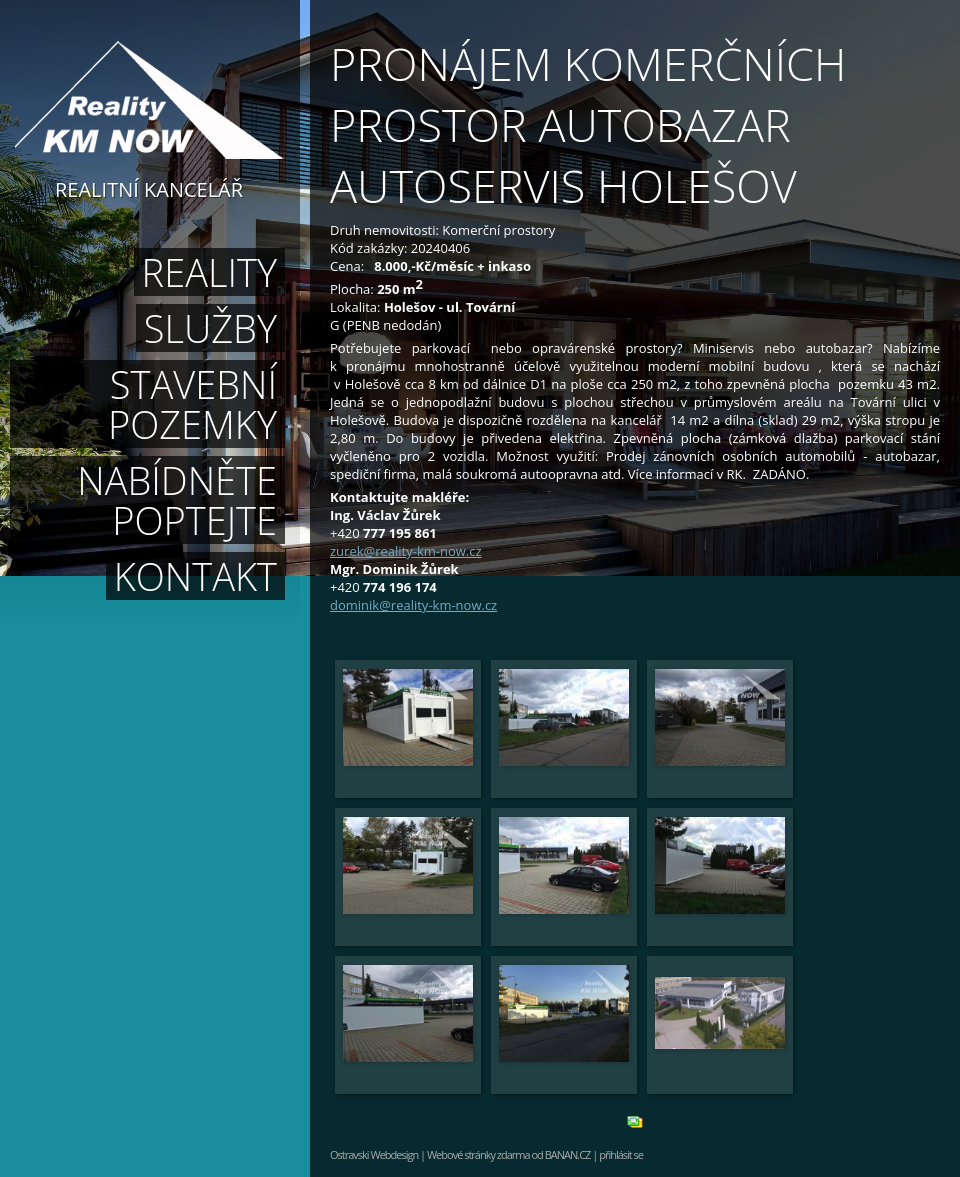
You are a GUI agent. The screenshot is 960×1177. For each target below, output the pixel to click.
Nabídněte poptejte (177, 500)
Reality (209, 272)
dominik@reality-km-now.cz (413, 605)
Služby (210, 328)
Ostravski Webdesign (375, 1154)
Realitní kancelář (149, 188)
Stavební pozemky (192, 404)
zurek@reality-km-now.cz (406, 551)
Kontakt (195, 576)
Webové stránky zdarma (478, 1154)
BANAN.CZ (568, 1154)
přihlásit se (621, 1154)
